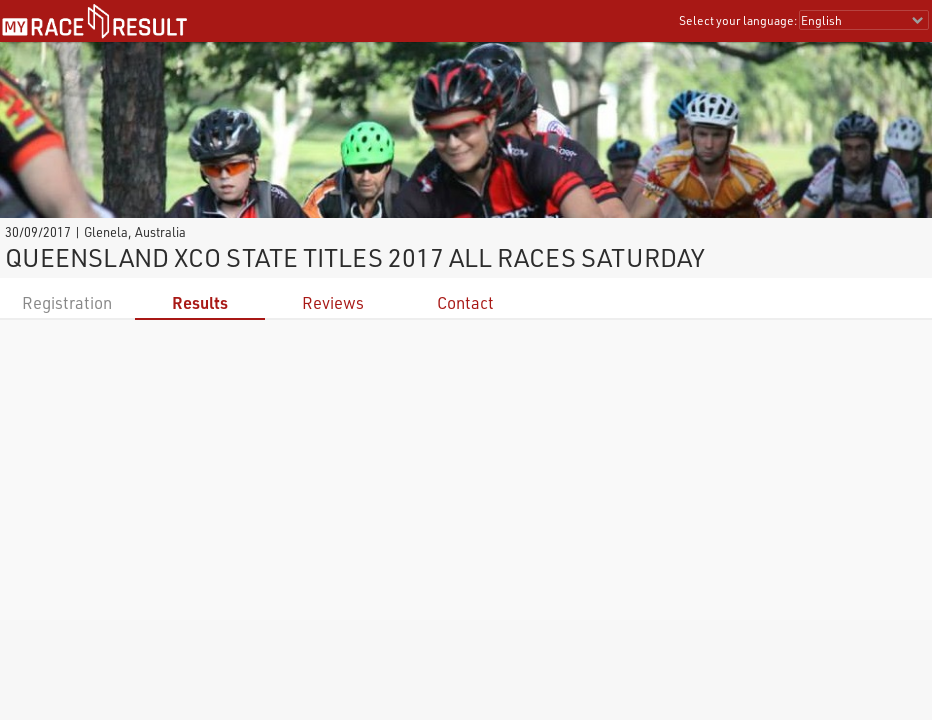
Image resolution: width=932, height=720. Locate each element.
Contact (465, 302)
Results (200, 302)
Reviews (333, 302)
